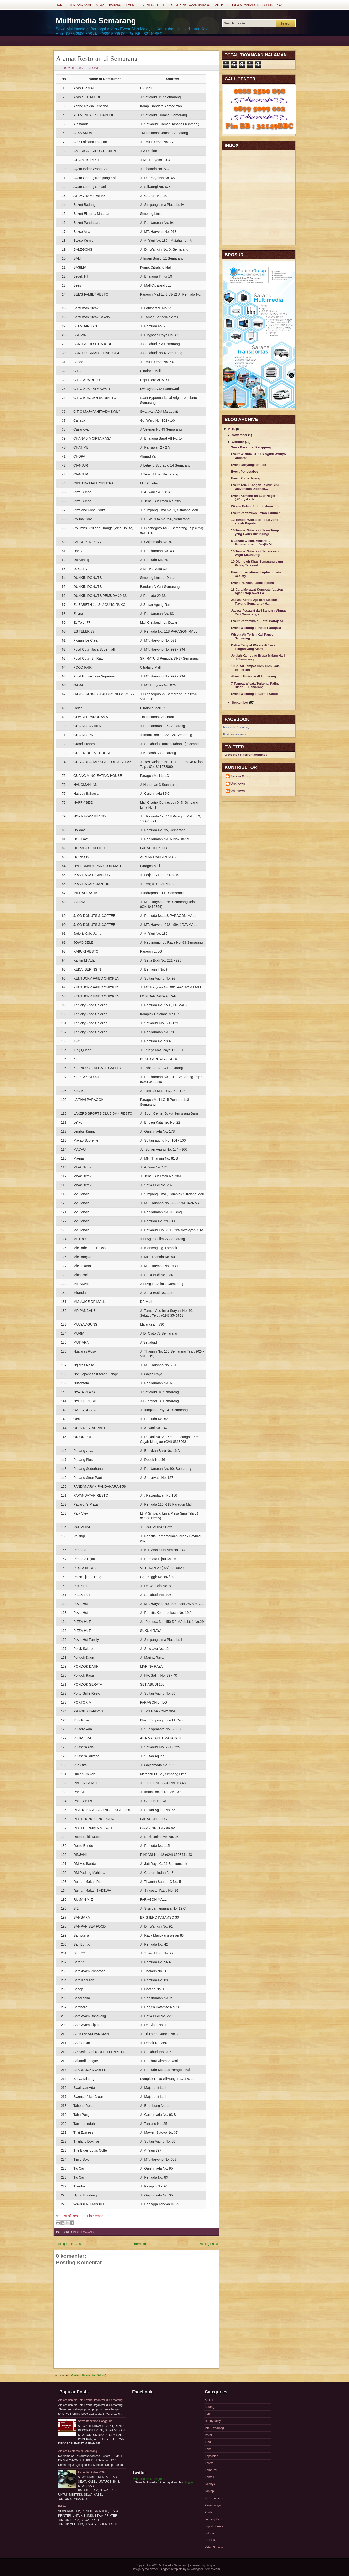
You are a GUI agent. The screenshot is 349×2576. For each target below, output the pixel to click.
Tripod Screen (214, 2526)
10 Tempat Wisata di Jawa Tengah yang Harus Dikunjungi (256, 532)
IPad (208, 2442)
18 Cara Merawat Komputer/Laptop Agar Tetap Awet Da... (257, 591)
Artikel (221, 5)
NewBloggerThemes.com (203, 2569)
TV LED (210, 2540)
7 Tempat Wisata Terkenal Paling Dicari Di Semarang (255, 685)
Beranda (140, 2244)
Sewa (100, 5)
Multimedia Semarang (96, 20)
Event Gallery (153, 5)
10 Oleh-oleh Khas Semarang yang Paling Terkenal (257, 563)
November (239, 435)
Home (60, 5)
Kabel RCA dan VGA (91, 2472)
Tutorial (209, 2533)
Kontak (209, 2477)
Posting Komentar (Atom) (88, 2375)
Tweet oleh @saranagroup (148, 2479)
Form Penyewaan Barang (189, 5)
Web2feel (151, 2569)
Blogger (189, 2482)
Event (131, 5)
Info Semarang (83, 2232)
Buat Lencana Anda (234, 734)
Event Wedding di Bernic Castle (254, 694)
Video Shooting (214, 2547)
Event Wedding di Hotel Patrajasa (256, 628)
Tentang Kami (80, 5)
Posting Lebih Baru (68, 2244)
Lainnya (210, 2484)
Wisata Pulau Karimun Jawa (252, 506)
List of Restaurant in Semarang (85, 2216)
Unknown (237, 783)
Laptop (209, 2491)
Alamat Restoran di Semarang (97, 58)
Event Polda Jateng (245, 478)
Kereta (209, 2463)
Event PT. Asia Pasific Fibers (252, 582)
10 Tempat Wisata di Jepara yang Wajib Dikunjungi (255, 553)
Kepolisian (211, 2456)
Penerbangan (213, 2505)
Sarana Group (240, 776)
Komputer (211, 2470)
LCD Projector (214, 2498)
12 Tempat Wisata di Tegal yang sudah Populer (254, 521)
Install (208, 2435)
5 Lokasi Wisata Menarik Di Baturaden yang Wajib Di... (252, 542)
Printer (62, 2506)
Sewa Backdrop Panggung (251, 447)
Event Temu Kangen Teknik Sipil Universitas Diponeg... (255, 486)
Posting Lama (208, 2244)
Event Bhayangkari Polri (249, 465)
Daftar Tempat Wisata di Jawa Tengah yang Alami (253, 647)
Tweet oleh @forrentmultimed (245, 754)
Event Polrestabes (244, 471)
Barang (115, 5)
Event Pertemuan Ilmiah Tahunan (255, 513)
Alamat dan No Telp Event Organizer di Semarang (90, 2400)
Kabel (208, 2449)
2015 (231, 429)
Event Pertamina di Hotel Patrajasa (257, 621)
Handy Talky (213, 2421)
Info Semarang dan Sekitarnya (257, 5)
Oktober (238, 442)
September (240, 702)
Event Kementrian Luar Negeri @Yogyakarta (253, 497)
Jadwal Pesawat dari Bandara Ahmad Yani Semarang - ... (258, 612)
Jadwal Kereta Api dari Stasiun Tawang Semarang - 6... (254, 601)
